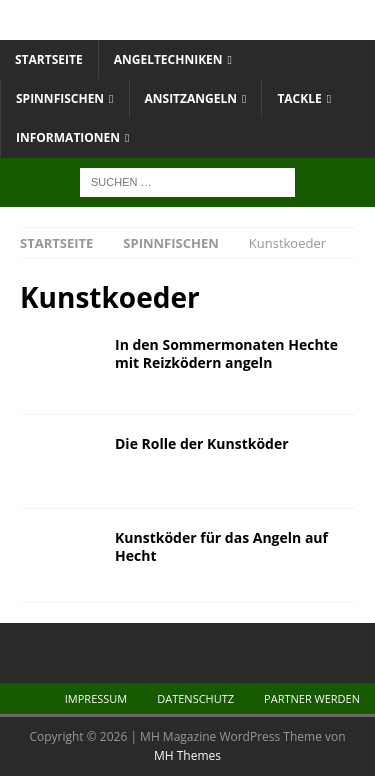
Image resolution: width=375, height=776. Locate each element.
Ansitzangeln (191, 98)
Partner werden (312, 698)
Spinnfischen (60, 98)
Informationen (68, 137)
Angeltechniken (168, 59)
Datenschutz (195, 698)
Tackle (299, 98)
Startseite (49, 59)
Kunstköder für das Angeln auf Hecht (221, 546)
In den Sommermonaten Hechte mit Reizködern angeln (226, 353)
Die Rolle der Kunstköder (202, 443)
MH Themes (187, 755)
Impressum (96, 698)
